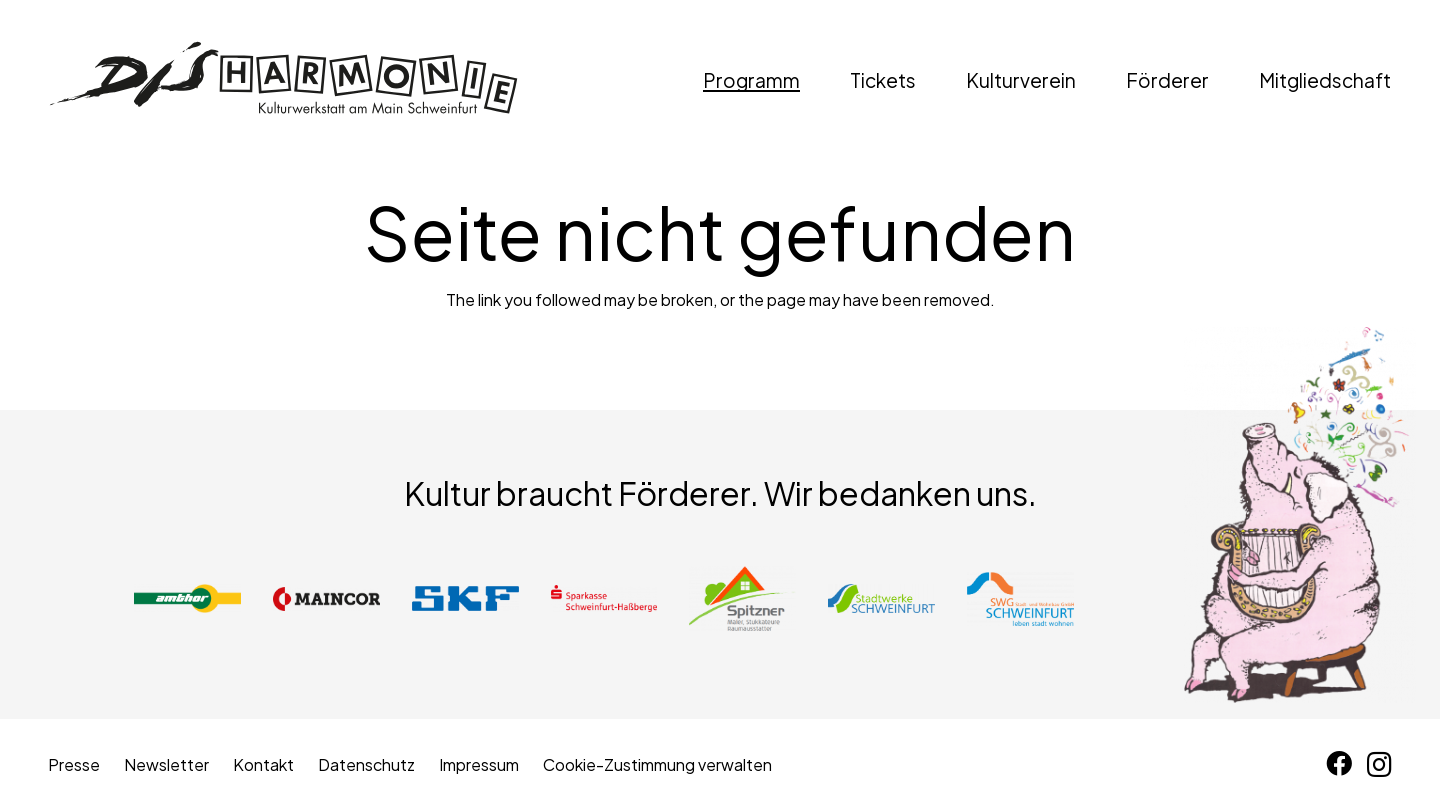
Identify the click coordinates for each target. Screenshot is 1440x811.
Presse (74, 764)
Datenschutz (366, 764)
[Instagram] (1379, 765)
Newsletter (166, 764)
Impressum (479, 764)
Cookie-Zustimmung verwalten (657, 764)
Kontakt (263, 764)
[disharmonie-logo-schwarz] (283, 80)
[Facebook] (1339, 764)
